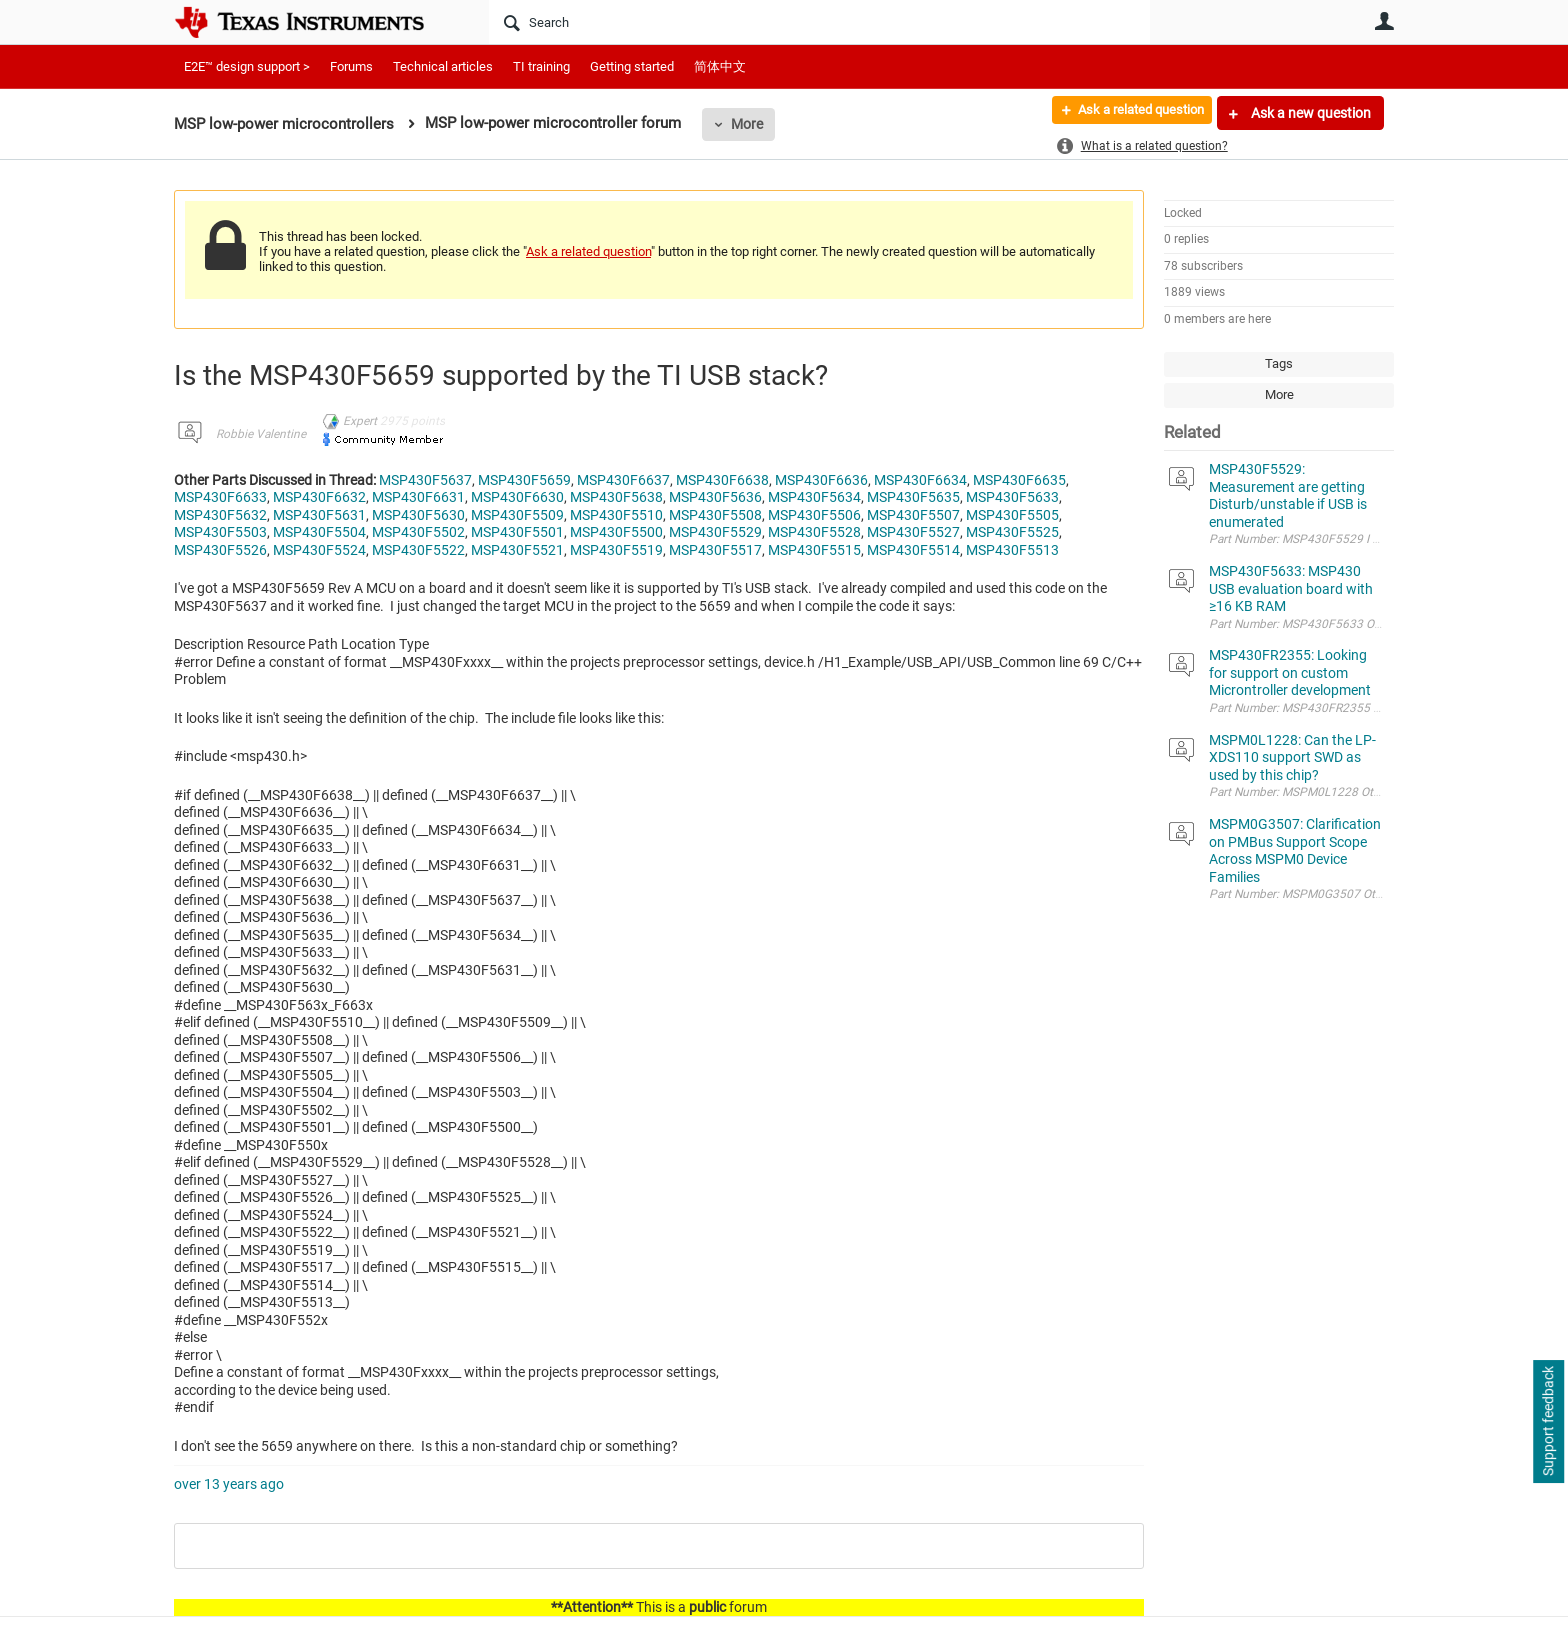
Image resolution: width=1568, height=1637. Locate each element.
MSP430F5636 (715, 497)
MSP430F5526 (220, 550)
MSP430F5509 (517, 515)
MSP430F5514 (913, 550)
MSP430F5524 (319, 550)
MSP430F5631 (319, 515)
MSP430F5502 (418, 532)
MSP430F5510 (616, 515)
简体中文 (720, 66)
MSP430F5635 (913, 497)
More (747, 124)
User (1384, 21)
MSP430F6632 (319, 497)
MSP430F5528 (814, 532)
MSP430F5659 (524, 480)
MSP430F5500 (616, 532)
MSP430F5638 (616, 497)
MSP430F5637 (425, 480)
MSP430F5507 (913, 515)
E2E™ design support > (247, 66)
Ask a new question (1309, 113)
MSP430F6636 (821, 480)
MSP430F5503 (220, 532)
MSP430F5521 (517, 550)
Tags (1279, 363)
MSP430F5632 (220, 515)
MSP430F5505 (1012, 515)
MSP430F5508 (715, 515)
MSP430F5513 (1012, 550)
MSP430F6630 (517, 497)
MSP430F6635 (1019, 480)
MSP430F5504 (319, 532)
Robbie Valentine (261, 434)
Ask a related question (1130, 113)
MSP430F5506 (814, 515)
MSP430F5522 (418, 550)
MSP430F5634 (814, 497)
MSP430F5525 (1012, 532)
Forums (351, 66)
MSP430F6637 (623, 480)
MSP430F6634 (920, 480)
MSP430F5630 (418, 515)
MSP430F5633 (1012, 497)
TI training (541, 66)
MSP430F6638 (722, 480)
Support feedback (1548, 1422)
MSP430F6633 (220, 497)
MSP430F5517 (715, 550)
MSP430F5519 (616, 550)
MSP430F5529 (715, 532)
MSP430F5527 (913, 532)
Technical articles (443, 66)
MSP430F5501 (517, 532)
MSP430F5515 (814, 550)
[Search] (819, 22)
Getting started (632, 66)
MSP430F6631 (418, 497)
